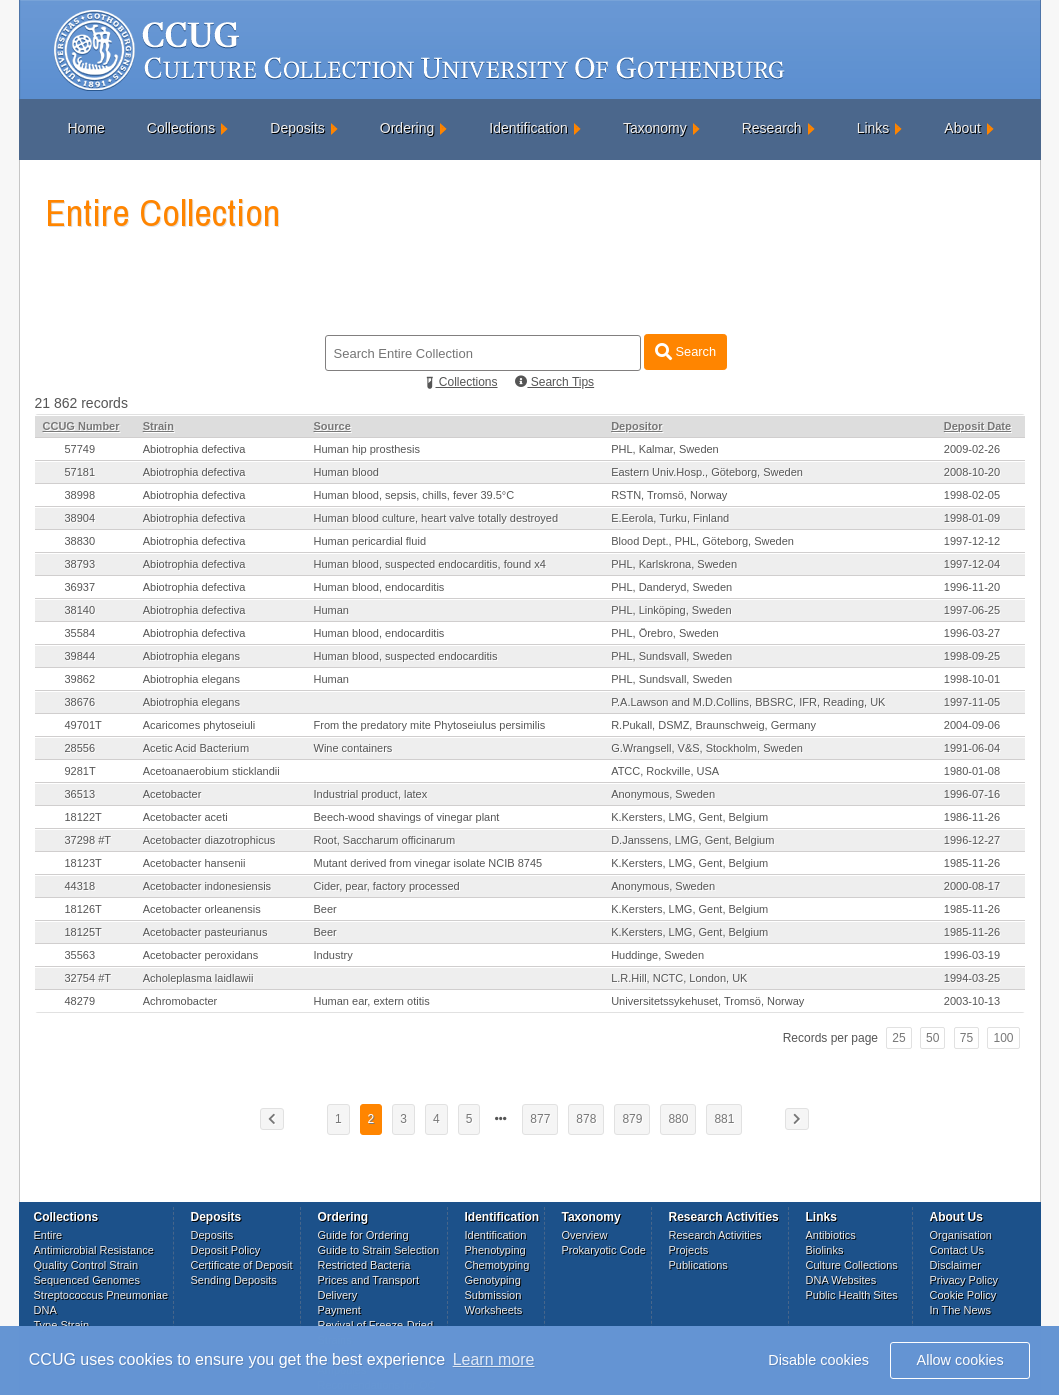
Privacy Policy (964, 1280)
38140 (80, 610)
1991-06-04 (972, 748)
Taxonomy (655, 128)
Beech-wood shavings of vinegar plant (407, 817)
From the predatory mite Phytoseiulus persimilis (430, 725)
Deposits (297, 128)
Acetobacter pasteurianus (205, 932)
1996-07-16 (972, 794)
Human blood (346, 472)
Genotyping (493, 1280)
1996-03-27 (972, 633)
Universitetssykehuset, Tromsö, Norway (707, 1001)
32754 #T (88, 978)
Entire (48, 1235)
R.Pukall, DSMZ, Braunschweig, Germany (713, 725)
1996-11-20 (972, 587)
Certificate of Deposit (242, 1265)
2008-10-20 (972, 472)
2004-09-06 (972, 725)
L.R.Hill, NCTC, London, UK (679, 978)
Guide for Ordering (363, 1235)
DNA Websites (841, 1280)
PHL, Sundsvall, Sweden (671, 656)
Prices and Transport (369, 1280)
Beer (325, 909)
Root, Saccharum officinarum (385, 840)
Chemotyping (497, 1265)
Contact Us (957, 1250)
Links (873, 128)
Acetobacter (172, 794)
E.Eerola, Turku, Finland (670, 518)
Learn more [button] (494, 1359)
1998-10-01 (972, 679)
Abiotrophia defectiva (194, 449)
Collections (181, 128)
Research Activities (715, 1235)
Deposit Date (977, 426)
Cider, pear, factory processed (387, 886)
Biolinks (825, 1250)
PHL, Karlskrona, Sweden (674, 564)
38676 (80, 702)
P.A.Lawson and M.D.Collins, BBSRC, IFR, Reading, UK (748, 702)
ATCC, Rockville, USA (665, 771)
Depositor (636, 426)
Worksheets (494, 1310)
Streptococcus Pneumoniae (101, 1295)
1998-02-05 (972, 495)
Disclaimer (955, 1265)
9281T (80, 771)
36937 (80, 587)
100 (1003, 1038)
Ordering (407, 128)
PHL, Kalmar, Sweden (665, 449)
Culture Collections (852, 1265)
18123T (83, 863)
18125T (83, 932)
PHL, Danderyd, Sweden (671, 587)
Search (685, 351)
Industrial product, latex (371, 794)
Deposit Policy (226, 1250)
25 (898, 1038)
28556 (80, 748)
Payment (339, 1310)
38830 (80, 541)
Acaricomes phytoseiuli (199, 725)
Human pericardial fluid (370, 541)
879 (632, 1119)
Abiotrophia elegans (191, 656)
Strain (158, 426)
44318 (80, 886)
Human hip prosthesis (367, 449)
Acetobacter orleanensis (202, 909)
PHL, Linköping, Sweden (671, 610)
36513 (80, 794)
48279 (80, 1001)
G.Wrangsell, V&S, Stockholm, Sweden (707, 748)
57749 (80, 449)
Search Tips (554, 382)
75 (966, 1038)
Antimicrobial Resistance (94, 1250)
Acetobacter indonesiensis (207, 886)
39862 (80, 679)
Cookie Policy (963, 1295)
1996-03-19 (972, 955)
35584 (80, 633)
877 (540, 1119)
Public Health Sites (852, 1295)
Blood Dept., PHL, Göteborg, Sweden (702, 541)
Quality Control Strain (86, 1265)
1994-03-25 (972, 978)
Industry (333, 955)
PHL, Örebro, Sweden (665, 633)
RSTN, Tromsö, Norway (669, 495)
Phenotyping (495, 1250)
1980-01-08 (972, 771)
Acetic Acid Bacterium (196, 748)
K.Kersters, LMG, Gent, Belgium (689, 817)
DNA (45, 1310)
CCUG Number (81, 426)
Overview (585, 1235)
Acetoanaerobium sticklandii (211, 771)
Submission (493, 1295)
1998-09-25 (972, 656)
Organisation (961, 1235)
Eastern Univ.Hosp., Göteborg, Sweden (707, 472)
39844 (80, 656)
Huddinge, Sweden (657, 955)
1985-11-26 (972, 863)
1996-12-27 (972, 840)
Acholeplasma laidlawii (198, 978)
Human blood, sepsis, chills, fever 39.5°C (414, 495)
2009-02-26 (972, 449)
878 (586, 1119)
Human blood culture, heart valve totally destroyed (436, 518)
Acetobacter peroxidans (201, 955)
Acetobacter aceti (185, 817)
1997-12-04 (972, 564)
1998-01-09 (972, 518)
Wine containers (353, 748)
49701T (83, 725)
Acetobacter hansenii (194, 863)
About (962, 128)
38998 (80, 495)
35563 (80, 955)
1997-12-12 (972, 541)
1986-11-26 (972, 817)
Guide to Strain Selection (379, 1250)
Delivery (338, 1295)
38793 (80, 564)
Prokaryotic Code (604, 1250)
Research (772, 128)
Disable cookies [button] (818, 1360)
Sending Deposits (234, 1280)
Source (332, 426)
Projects (689, 1250)
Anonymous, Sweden (663, 794)
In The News (961, 1310)
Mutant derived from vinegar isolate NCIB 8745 (428, 863)
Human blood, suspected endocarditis (406, 656)
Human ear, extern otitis (372, 1001)
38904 (80, 518)
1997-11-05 (972, 702)
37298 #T (88, 840)
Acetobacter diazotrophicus (209, 840)
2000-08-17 (972, 886)
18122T (83, 817)
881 (724, 1119)
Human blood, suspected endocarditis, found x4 (430, 564)
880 (678, 1119)
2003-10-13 (972, 1001)
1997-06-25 (972, 610)
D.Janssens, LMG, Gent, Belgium (692, 840)
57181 (80, 472)
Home (86, 128)
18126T (83, 909)
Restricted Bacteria (364, 1265)
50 (932, 1038)
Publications (698, 1265)
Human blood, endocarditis (379, 587)
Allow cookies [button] (960, 1360)
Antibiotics (831, 1235)
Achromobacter (180, 1001)
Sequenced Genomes (87, 1280)
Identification (528, 128)
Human (331, 610)
